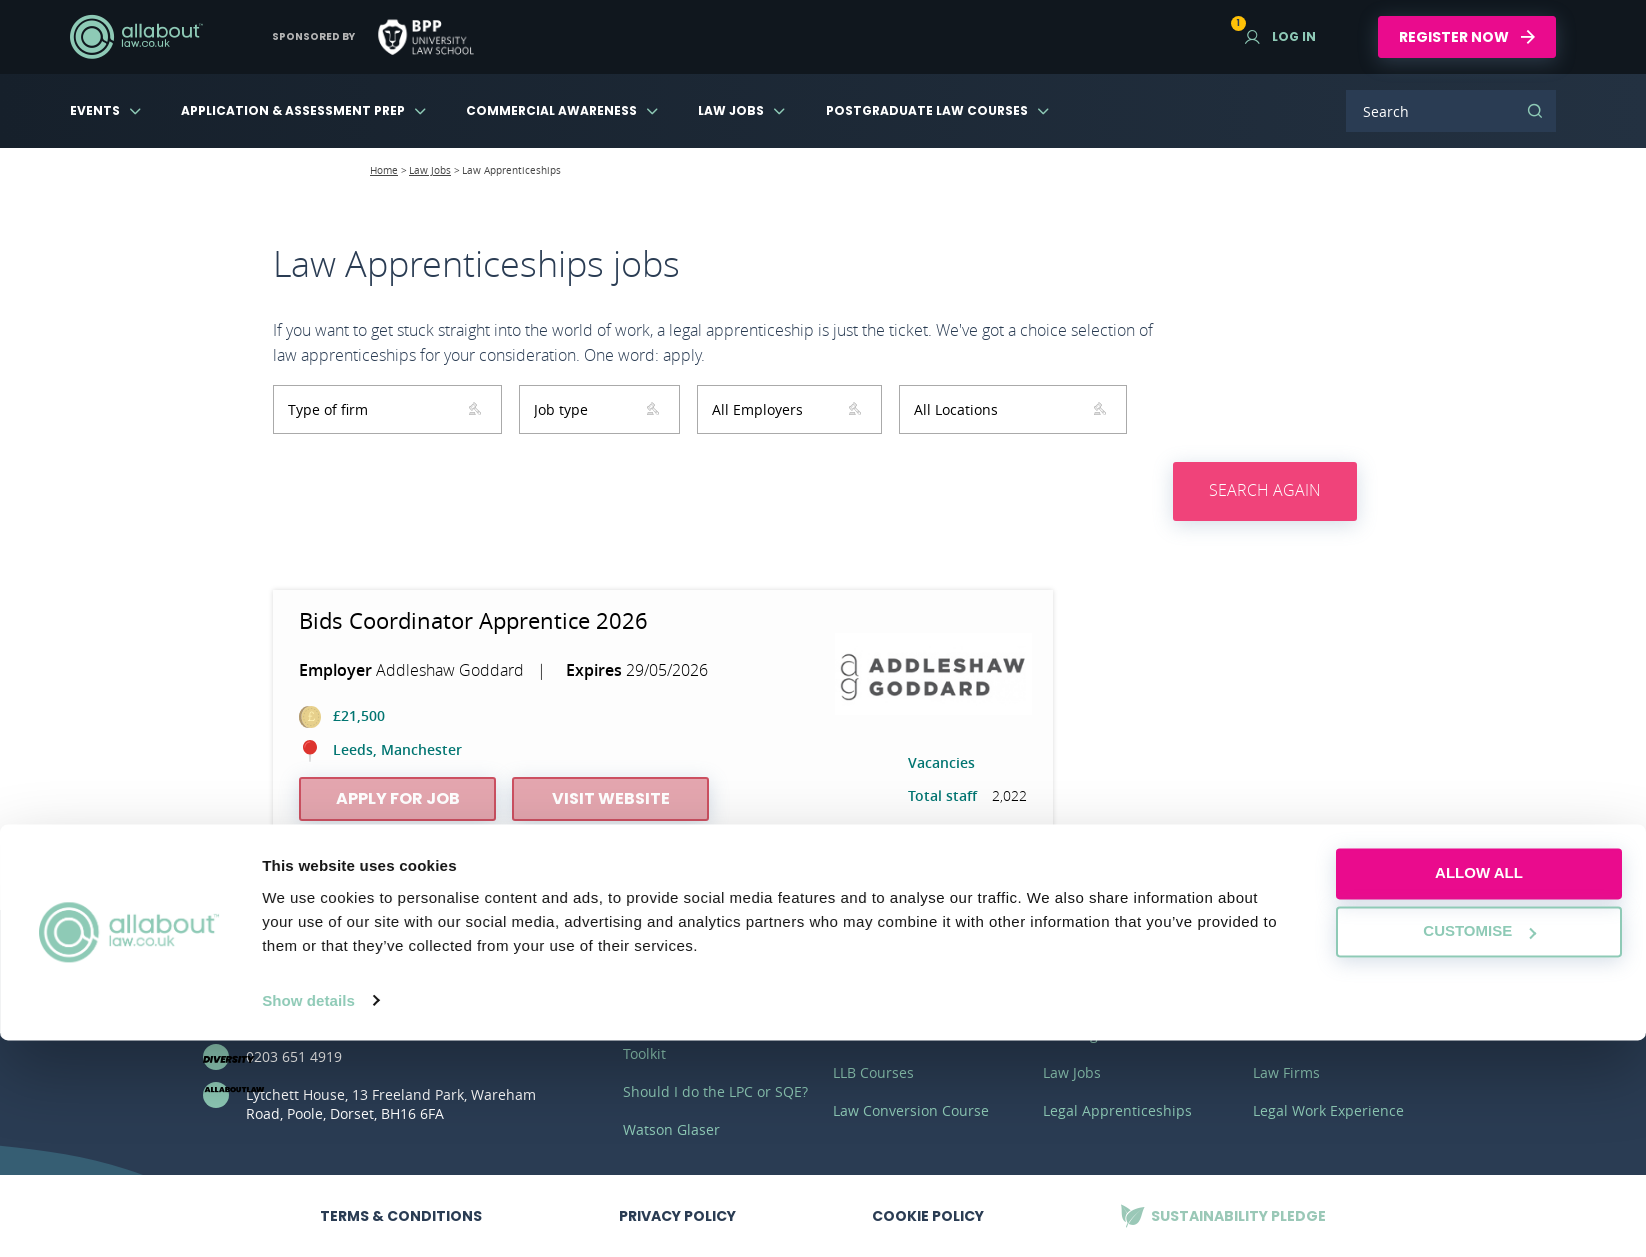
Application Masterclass (703, 996)
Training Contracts (1104, 1034)
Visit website (611, 798)
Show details (308, 1217)
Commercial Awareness (551, 110)
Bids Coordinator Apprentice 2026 (473, 620)
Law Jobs (731, 110)
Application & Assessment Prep (293, 110)
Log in (1280, 36)
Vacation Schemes (1103, 996)
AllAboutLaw (136, 37)
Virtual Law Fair (1304, 996)
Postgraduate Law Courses (927, 110)
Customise (1479, 1148)
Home (384, 170)
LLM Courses (875, 1034)
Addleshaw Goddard (450, 670)
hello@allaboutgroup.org (329, 1018)
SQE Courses (875, 996)
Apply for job (398, 798)
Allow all (1479, 1090)
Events (95, 110)
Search (1535, 111)
